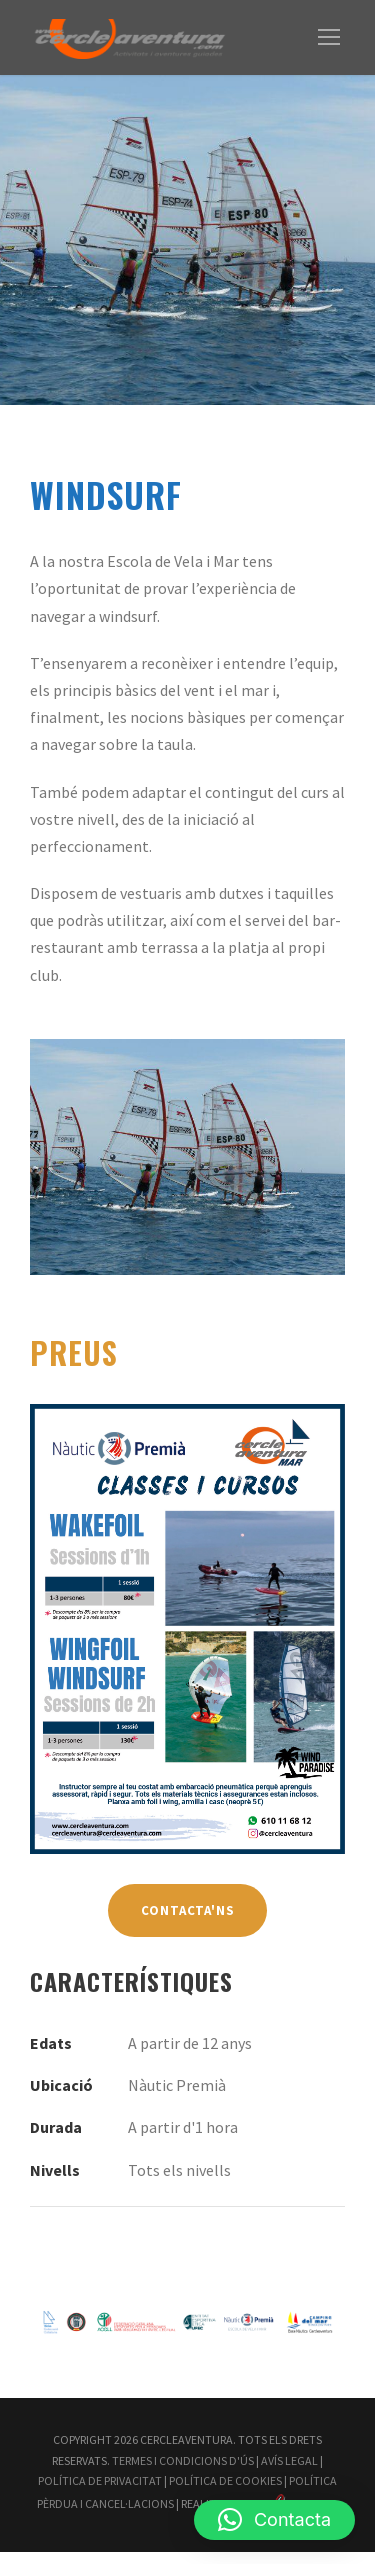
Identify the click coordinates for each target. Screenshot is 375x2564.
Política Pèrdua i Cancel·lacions (216, 2493)
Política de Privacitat (184, 2472)
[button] (274, 2520)
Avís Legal (68, 2472)
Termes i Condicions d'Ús (246, 2452)
